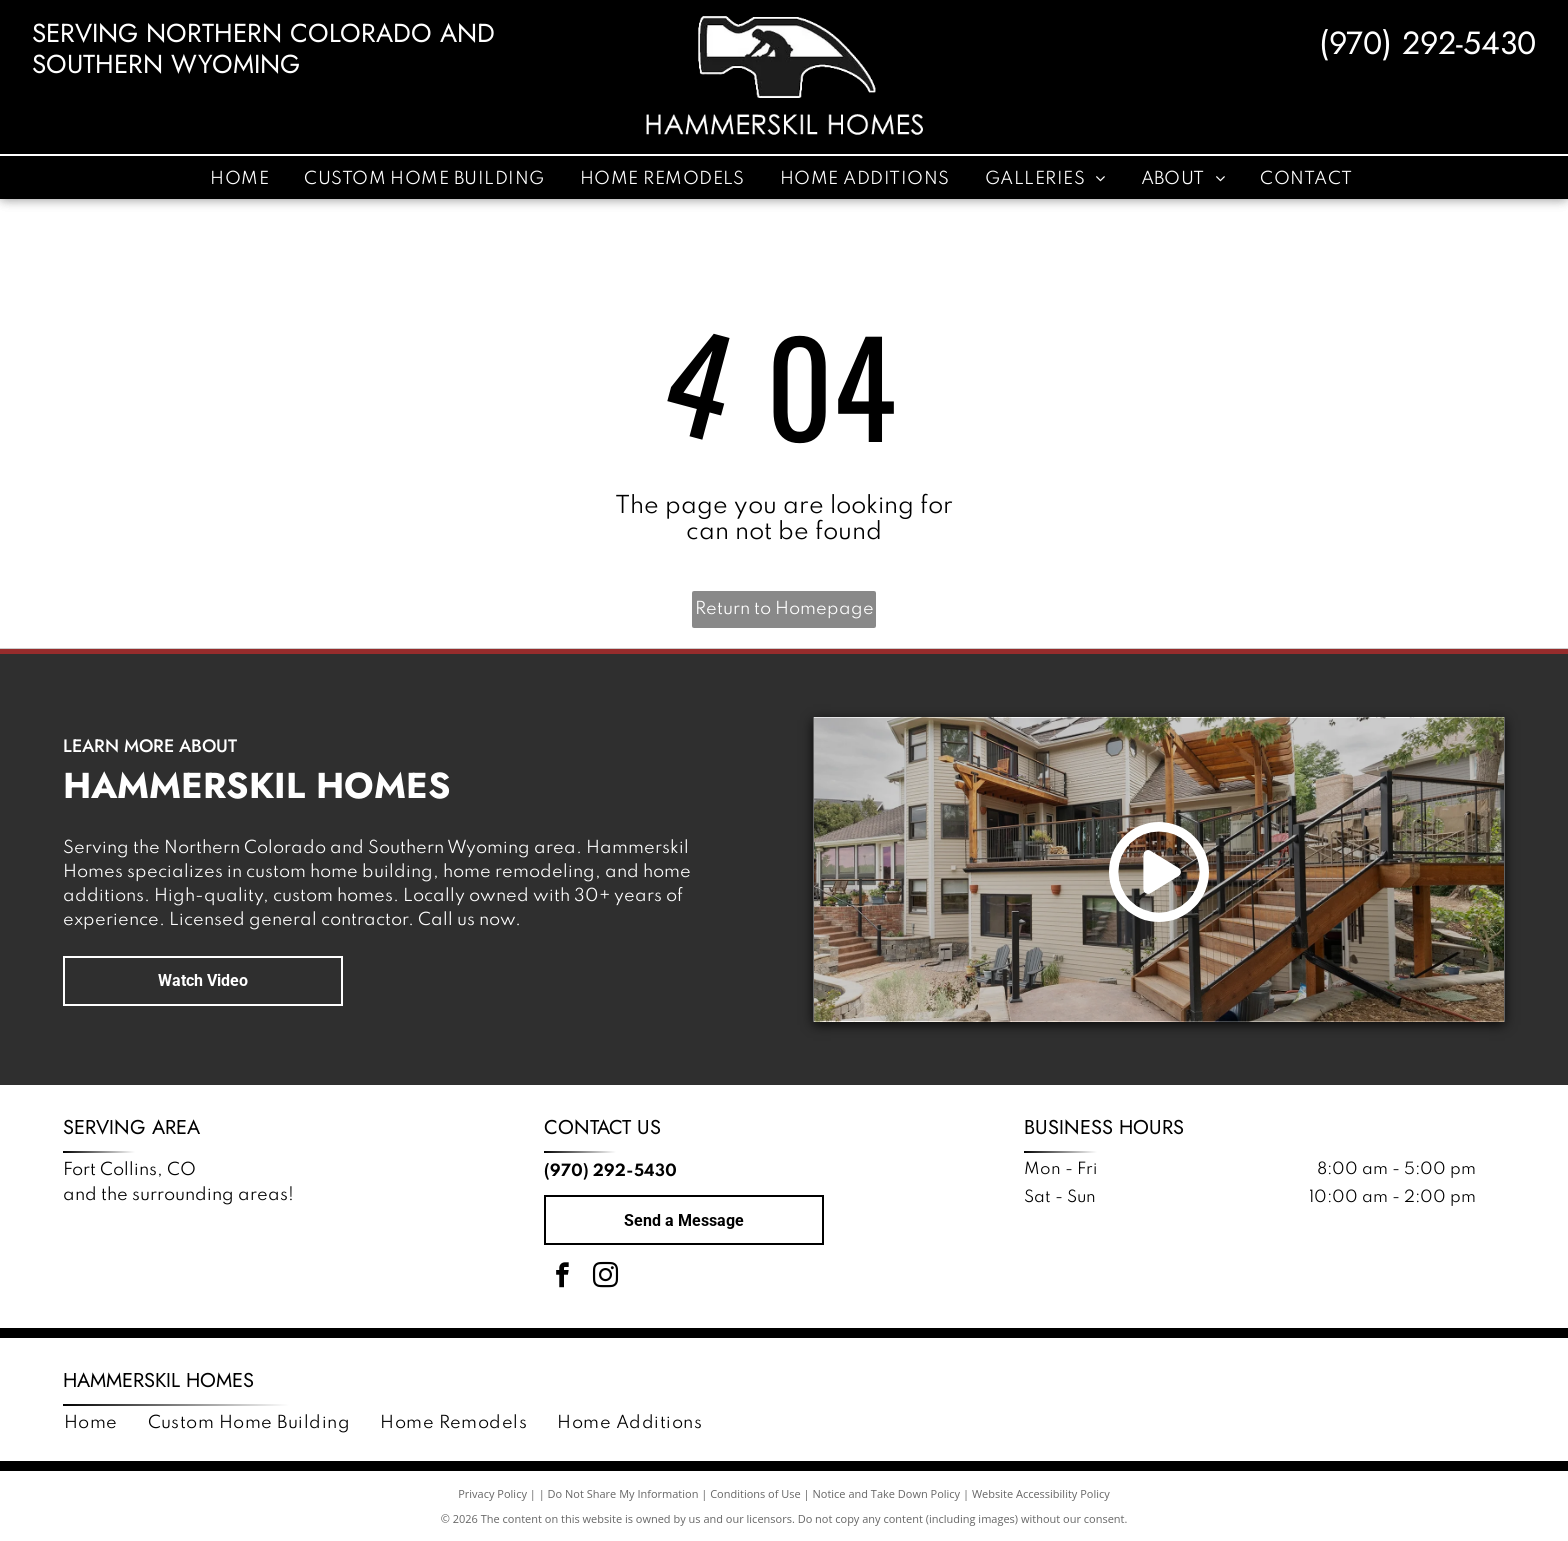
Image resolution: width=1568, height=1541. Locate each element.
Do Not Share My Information (623, 1493)
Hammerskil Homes (158, 1380)
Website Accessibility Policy (1041, 1493)
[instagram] (606, 1278)
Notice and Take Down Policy (887, 1493)
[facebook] (563, 1278)
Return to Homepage (784, 609)
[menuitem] (242, 178)
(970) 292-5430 (1427, 43)
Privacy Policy (492, 1493)
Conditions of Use (755, 1493)
